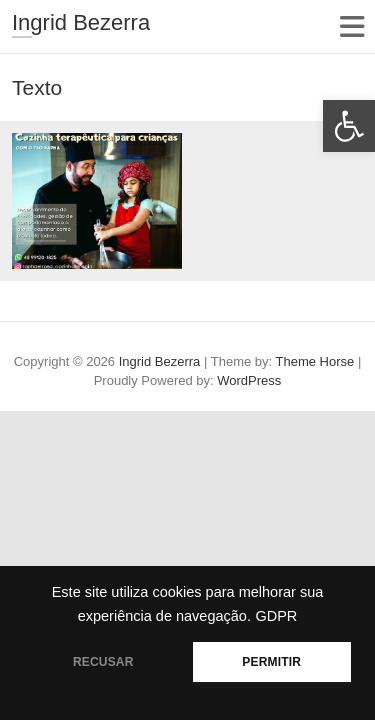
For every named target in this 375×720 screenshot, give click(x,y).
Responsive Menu (351, 26)
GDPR (276, 616)
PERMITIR (271, 662)
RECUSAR (103, 662)
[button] (349, 126)
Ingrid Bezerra (81, 22)
